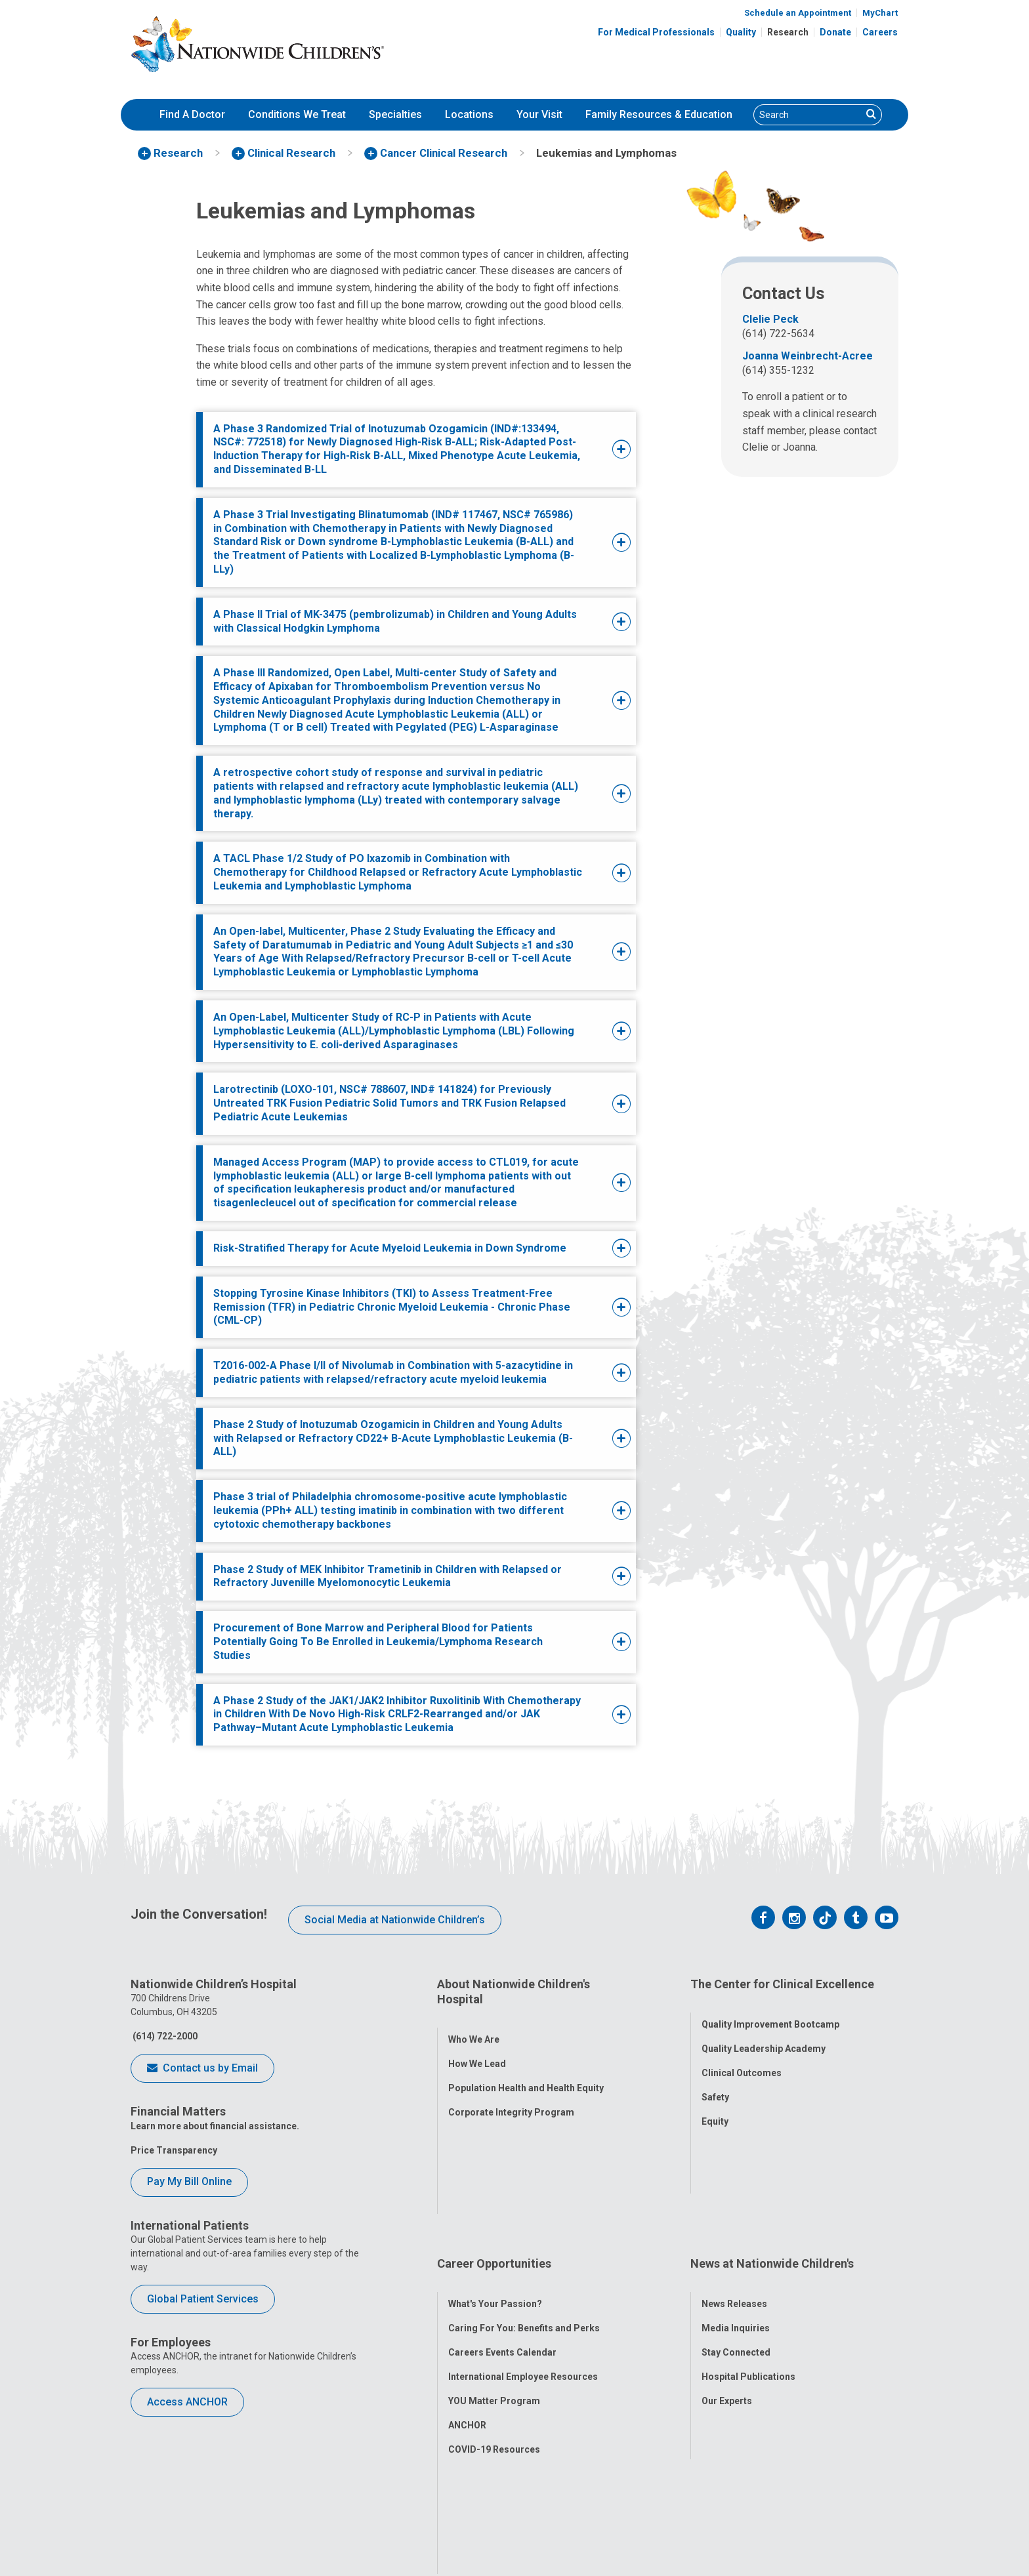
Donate (835, 32)
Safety (715, 2081)
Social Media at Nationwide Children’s (394, 1919)
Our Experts (727, 2285)
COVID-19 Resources (494, 2333)
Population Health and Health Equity (526, 2073)
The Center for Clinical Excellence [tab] (782, 1984)
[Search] (807, 114)
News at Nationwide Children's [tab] (772, 2162)
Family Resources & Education (658, 114)
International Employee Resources (523, 2260)
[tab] (398, 449)
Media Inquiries (736, 2212)
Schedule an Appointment (797, 13)
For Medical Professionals (656, 32)
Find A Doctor (192, 114)
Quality (741, 32)
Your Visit (539, 114)
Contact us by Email (202, 2069)
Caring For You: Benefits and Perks (524, 2212)
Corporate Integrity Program (511, 2097)
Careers (880, 32)
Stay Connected (736, 2236)
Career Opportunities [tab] (494, 2162)
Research (787, 32)
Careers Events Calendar (502, 2236)
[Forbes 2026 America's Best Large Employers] (583, 2506)
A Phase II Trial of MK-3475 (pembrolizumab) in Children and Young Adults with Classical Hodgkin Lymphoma (395, 621)
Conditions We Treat (297, 114)
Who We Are (473, 2024)
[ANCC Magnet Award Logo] (447, 2506)
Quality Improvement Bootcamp (770, 2008)
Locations (469, 114)
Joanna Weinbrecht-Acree (807, 356)
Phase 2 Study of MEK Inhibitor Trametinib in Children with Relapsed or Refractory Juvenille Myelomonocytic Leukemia (387, 1576)
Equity (715, 2105)
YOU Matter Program (494, 2285)
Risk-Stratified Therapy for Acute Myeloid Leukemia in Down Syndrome (389, 1248)
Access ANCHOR (187, 2402)
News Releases (734, 2187)
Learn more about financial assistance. (215, 2126)
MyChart (880, 13)
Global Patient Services (203, 2299)
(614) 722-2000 (164, 2036)
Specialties (395, 114)
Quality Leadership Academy (764, 2033)
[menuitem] (192, 114)
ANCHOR (467, 2309)
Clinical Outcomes (742, 2057)
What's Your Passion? (495, 2187)
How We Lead (477, 2048)
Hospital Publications (748, 2260)
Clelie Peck (770, 319)
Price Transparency (174, 2150)
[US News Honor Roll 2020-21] (516, 2506)
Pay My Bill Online (189, 2181)
